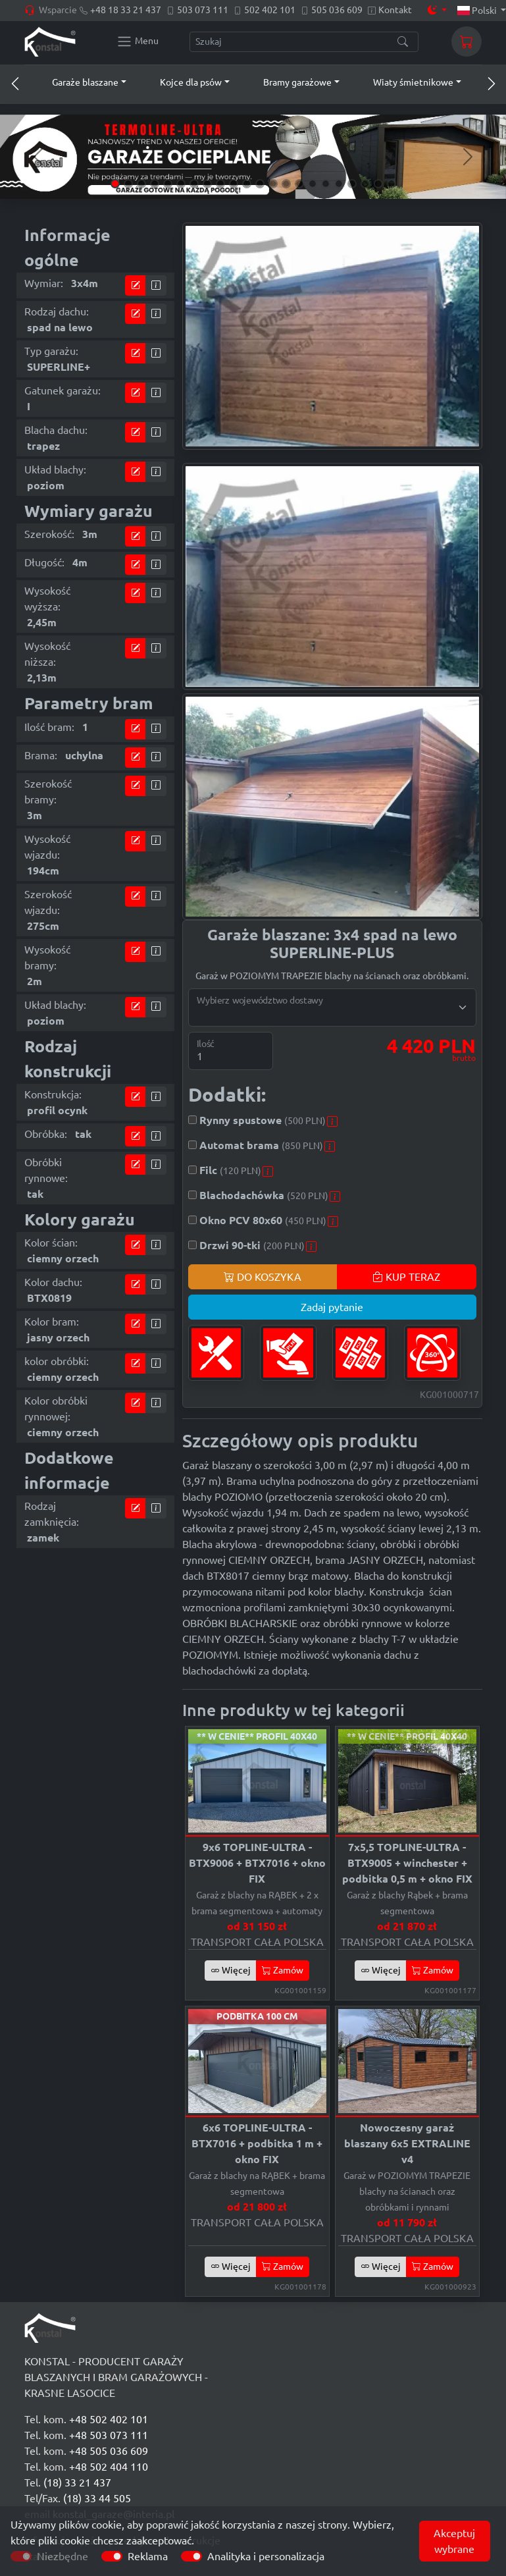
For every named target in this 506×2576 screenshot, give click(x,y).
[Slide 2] (128, 183)
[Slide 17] (325, 183)
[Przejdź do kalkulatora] (135, 285)
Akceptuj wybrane (454, 2541)
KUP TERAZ (406, 1277)
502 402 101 (269, 10)
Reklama (148, 2556)
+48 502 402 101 (108, 2419)
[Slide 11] (246, 183)
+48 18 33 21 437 (125, 10)
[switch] (111, 2556)
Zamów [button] (282, 1970)
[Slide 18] (338, 183)
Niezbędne (62, 2556)
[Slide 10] (233, 183)
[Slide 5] (167, 183)
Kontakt (395, 10)
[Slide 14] (286, 183)
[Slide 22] (391, 183)
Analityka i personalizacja (265, 2556)
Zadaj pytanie (332, 1307)
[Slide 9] (220, 183)
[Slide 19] (352, 183)
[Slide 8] (207, 183)
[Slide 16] (312, 183)
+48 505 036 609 (108, 2451)
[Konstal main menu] (137, 41)
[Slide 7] (194, 183)
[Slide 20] (365, 183)
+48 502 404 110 (108, 2467)
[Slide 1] (115, 183)
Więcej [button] (231, 1970)
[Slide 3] (141, 183)
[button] (77, 82)
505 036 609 (337, 10)
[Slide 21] (378, 183)
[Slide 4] (154, 183)
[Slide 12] (260, 183)
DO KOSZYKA (262, 1277)
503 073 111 (202, 10)
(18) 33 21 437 (77, 2482)
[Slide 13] (273, 183)
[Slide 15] (299, 183)
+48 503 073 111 (108, 2435)
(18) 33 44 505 (97, 2498)
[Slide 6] (181, 183)
